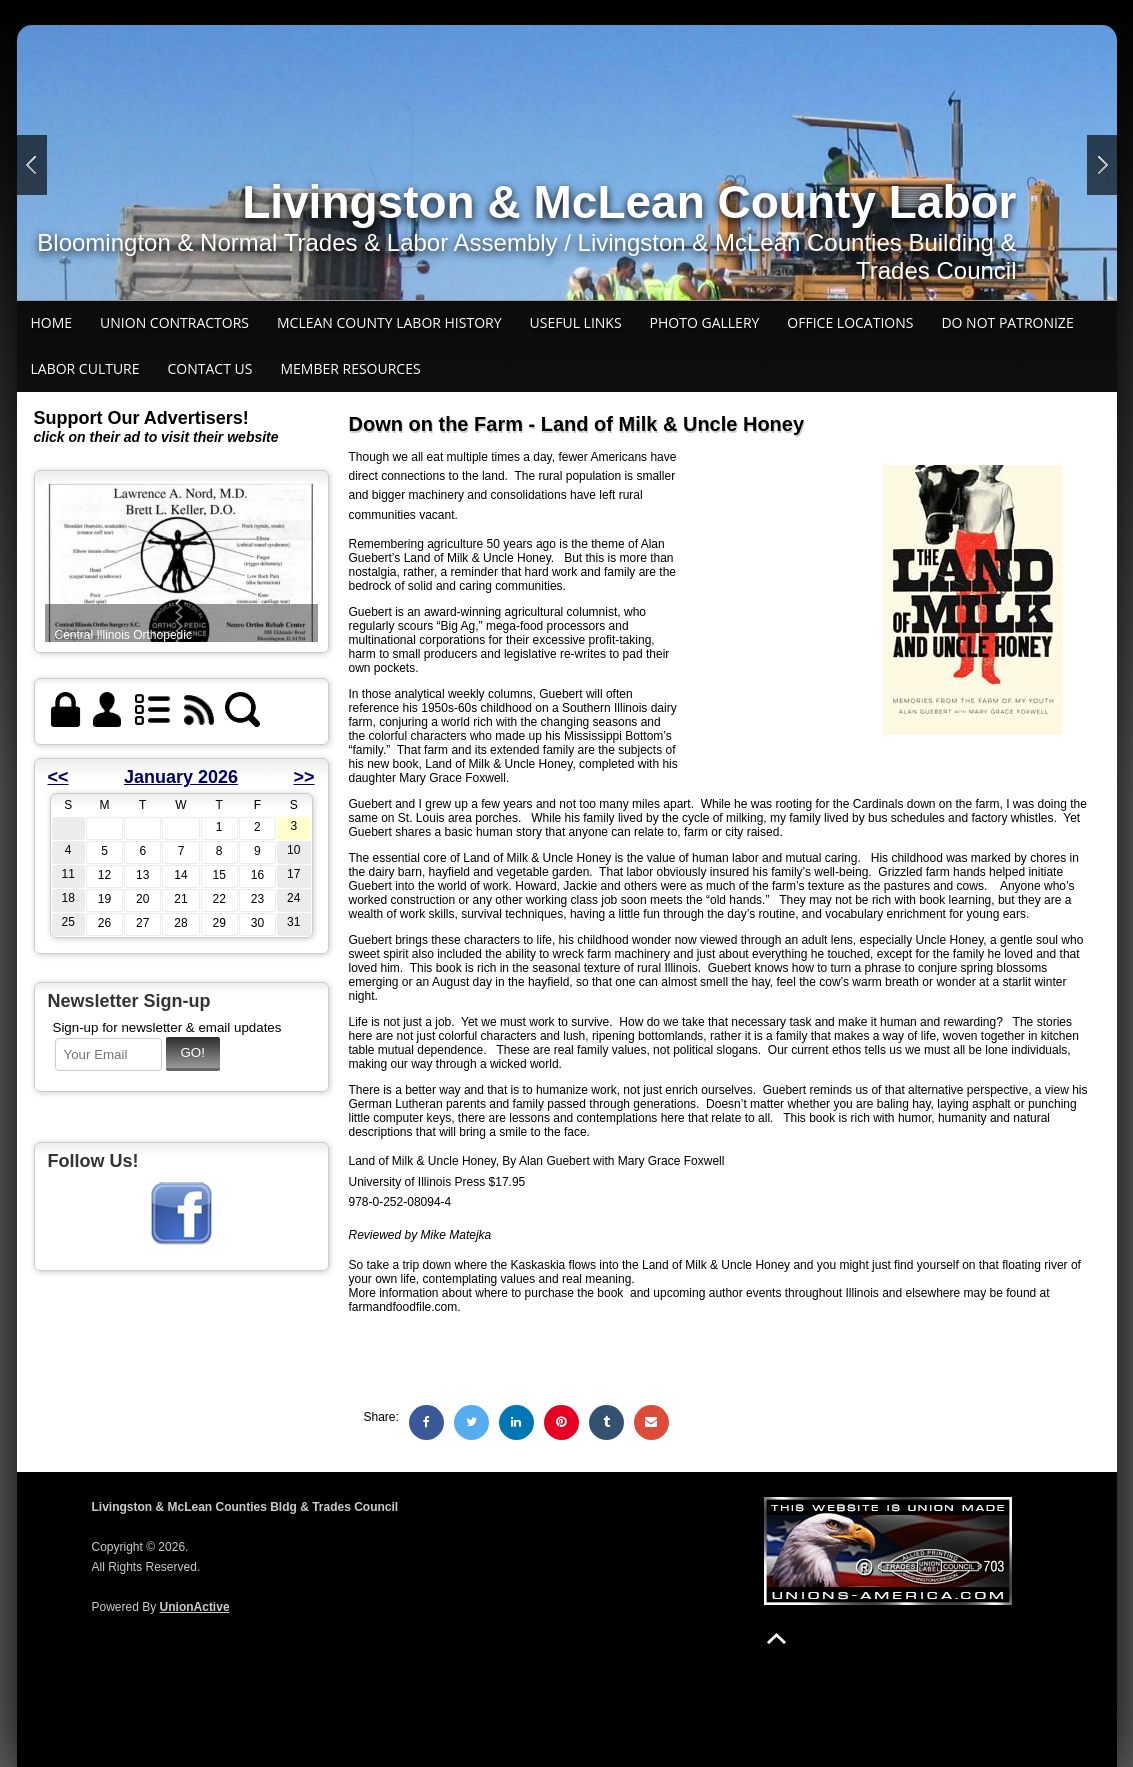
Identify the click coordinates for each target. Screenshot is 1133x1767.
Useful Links (576, 322)
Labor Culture (85, 368)
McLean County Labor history (389, 322)
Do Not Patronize (1007, 322)
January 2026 (181, 777)
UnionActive (195, 1607)
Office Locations (850, 322)
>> (303, 777)
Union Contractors (174, 322)
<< (58, 777)
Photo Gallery (705, 322)
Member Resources (350, 368)
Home (52, 322)
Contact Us (210, 368)
